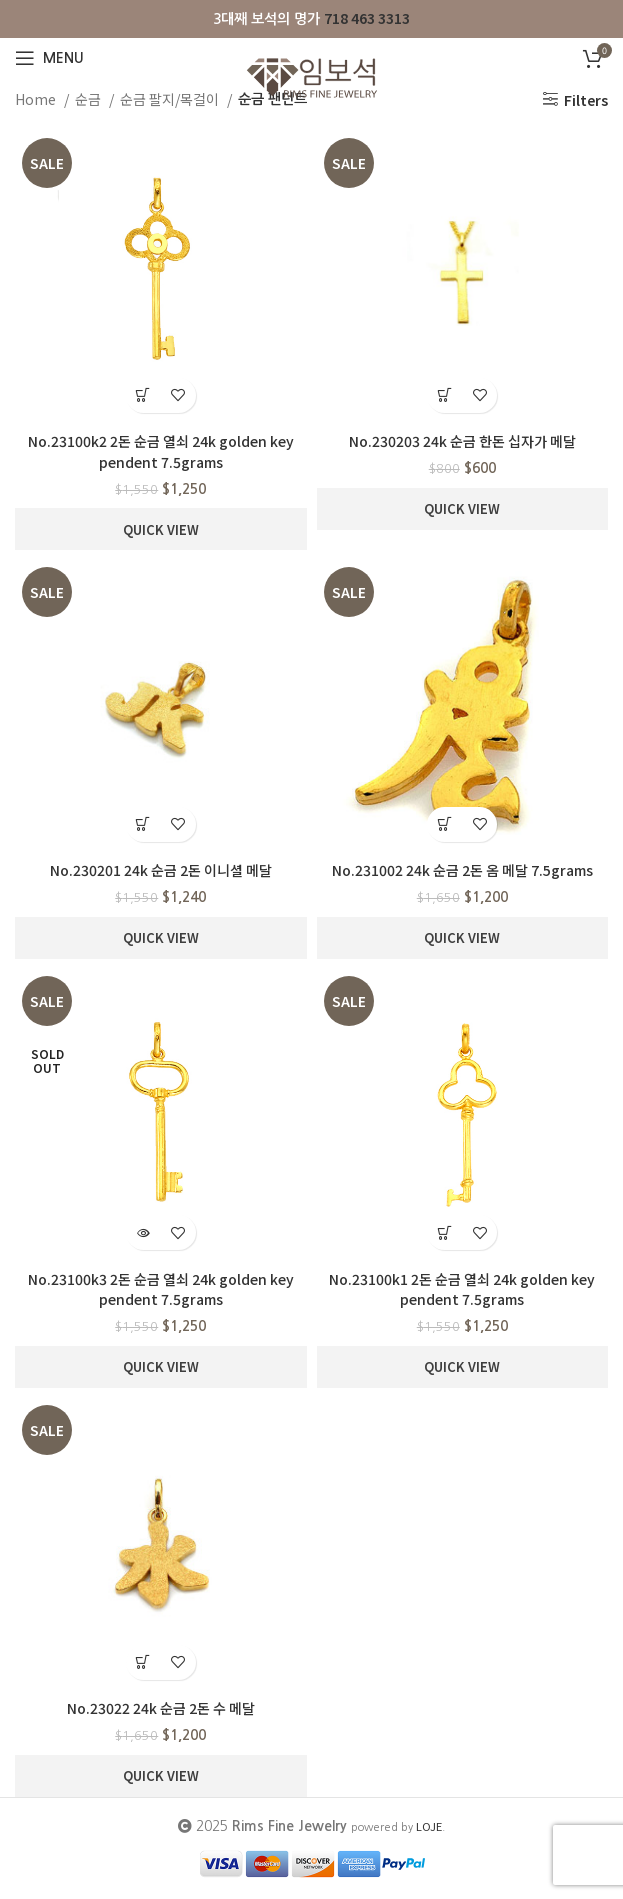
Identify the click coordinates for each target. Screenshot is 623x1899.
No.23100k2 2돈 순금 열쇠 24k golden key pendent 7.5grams (161, 451)
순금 (89, 99)
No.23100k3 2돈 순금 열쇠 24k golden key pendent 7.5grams (161, 1289)
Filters (586, 99)
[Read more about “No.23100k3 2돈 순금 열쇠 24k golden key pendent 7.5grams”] (143, 1232)
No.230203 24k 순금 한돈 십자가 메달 (462, 441)
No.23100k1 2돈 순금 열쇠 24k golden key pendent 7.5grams (462, 1289)
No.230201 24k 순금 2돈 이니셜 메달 (161, 870)
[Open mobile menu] (49, 58)
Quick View (161, 529)
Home (37, 99)
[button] (143, 395)
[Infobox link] (311, 18)
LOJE (429, 1826)
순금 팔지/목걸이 (171, 99)
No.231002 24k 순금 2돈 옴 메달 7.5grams (462, 870)
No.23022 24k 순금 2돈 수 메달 (161, 1708)
